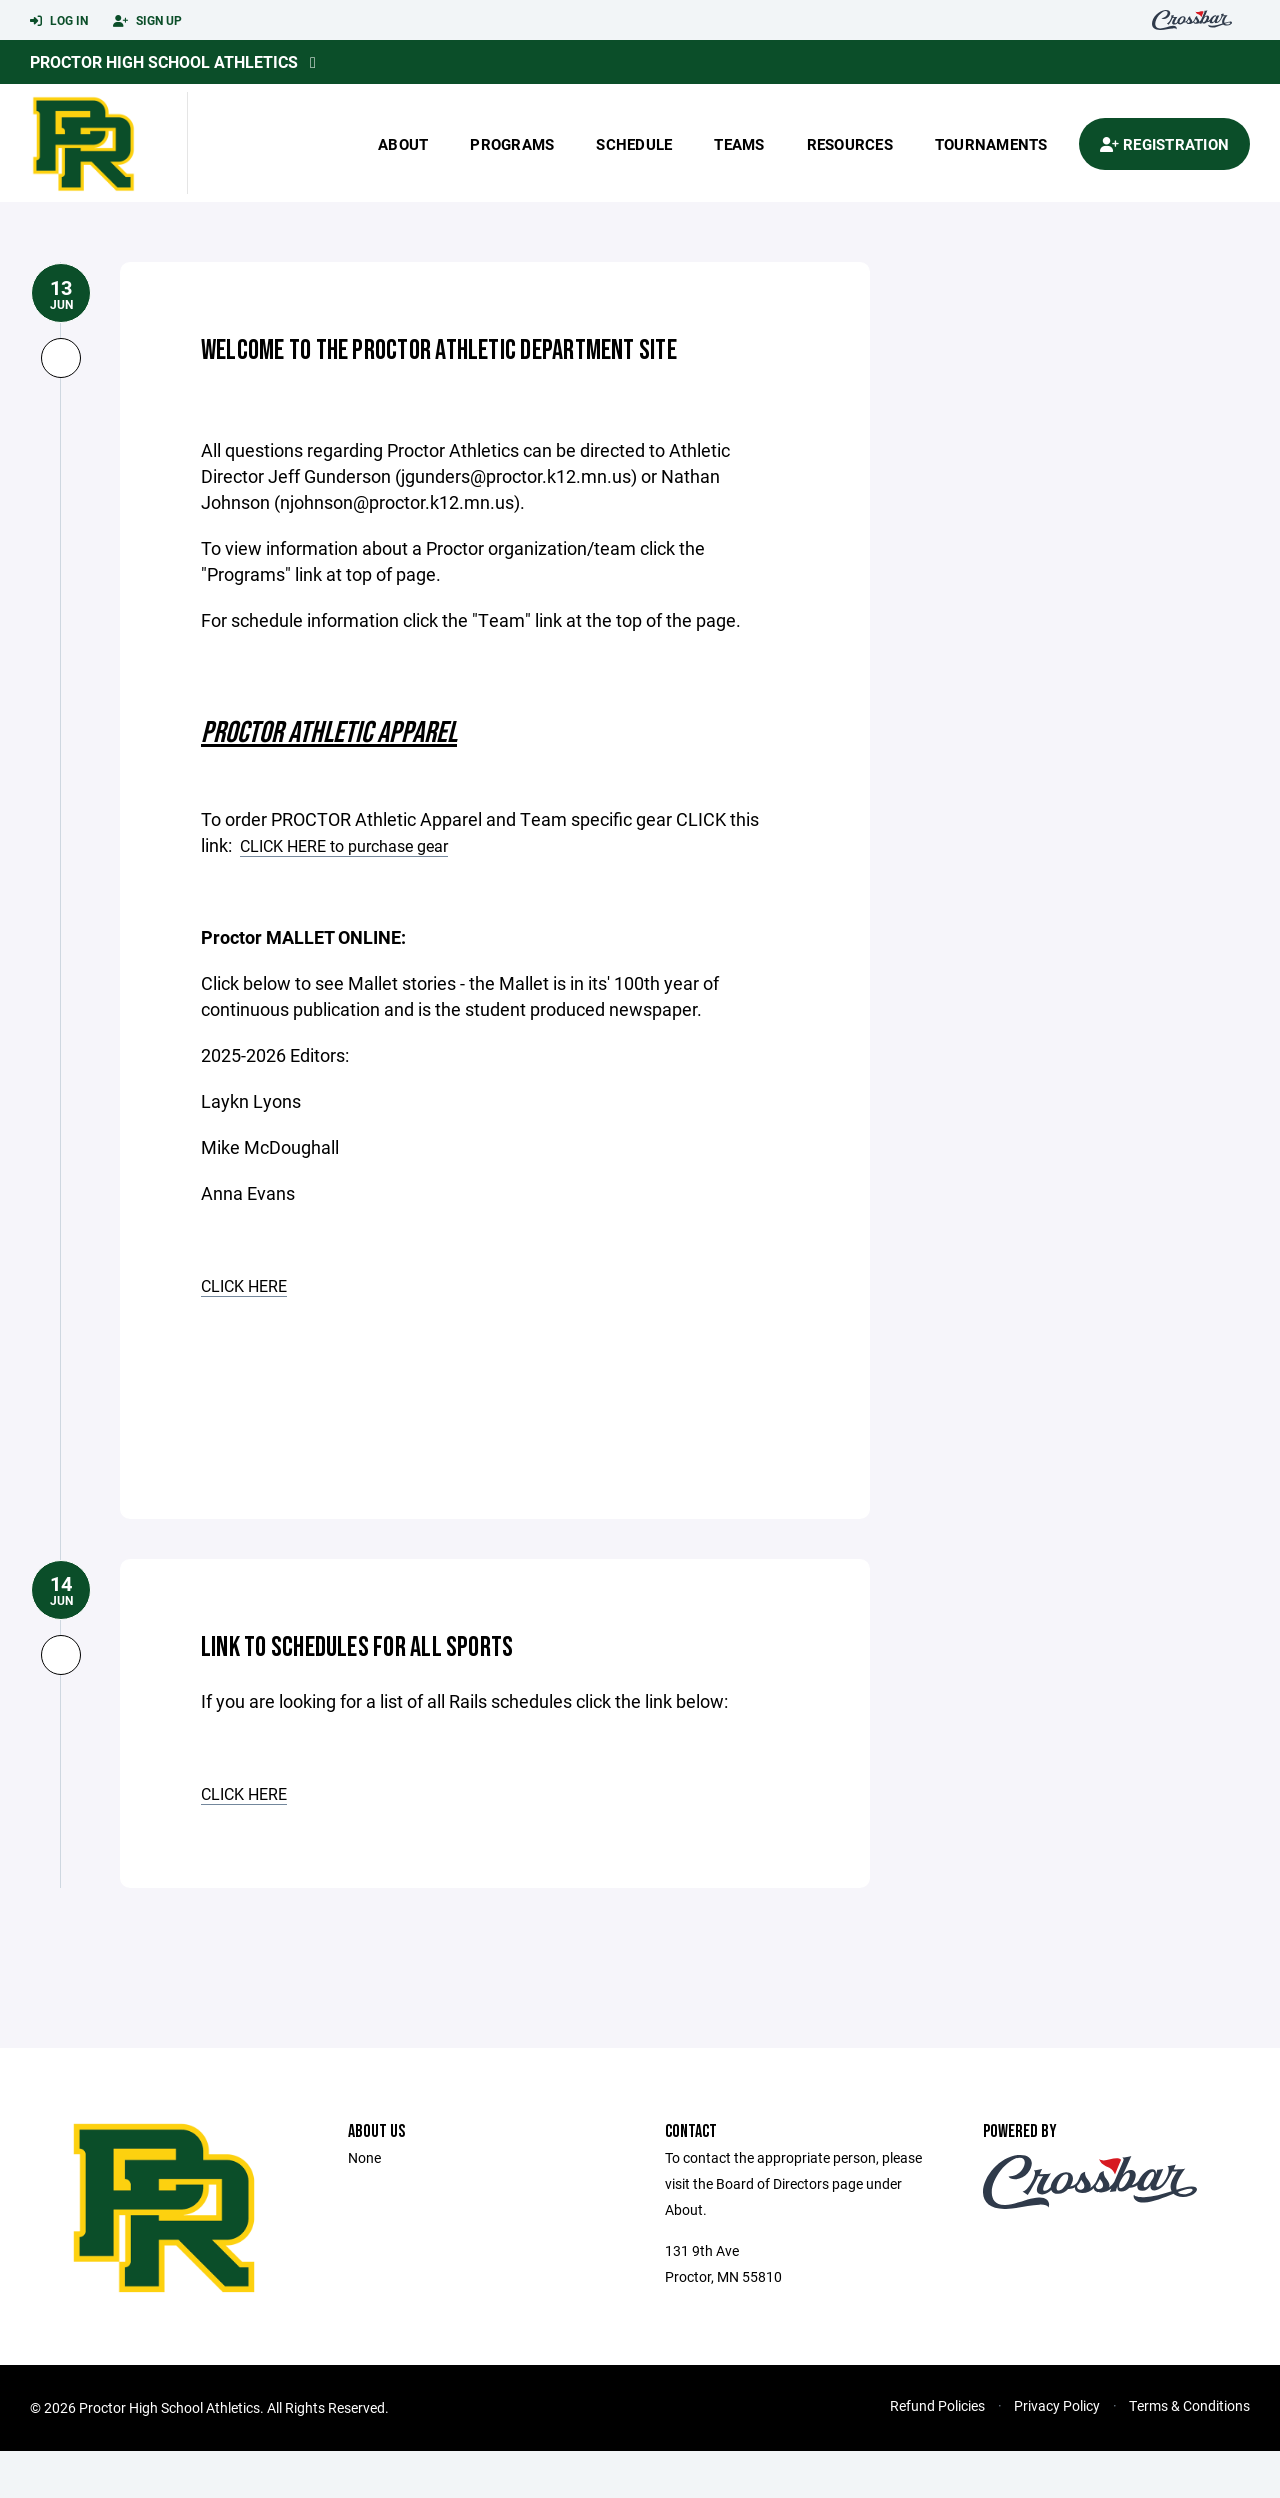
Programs (512, 144)
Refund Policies (937, 2452)
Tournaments (991, 144)
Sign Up (147, 21)
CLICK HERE (250, 1333)
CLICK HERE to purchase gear (358, 893)
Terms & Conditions (1189, 2452)
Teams (739, 144)
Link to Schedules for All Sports (421, 1691)
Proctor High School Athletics (164, 61)
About (403, 144)
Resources (850, 144)
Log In (59, 21)
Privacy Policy (1057, 2452)
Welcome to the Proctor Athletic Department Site (425, 371)
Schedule (634, 144)
